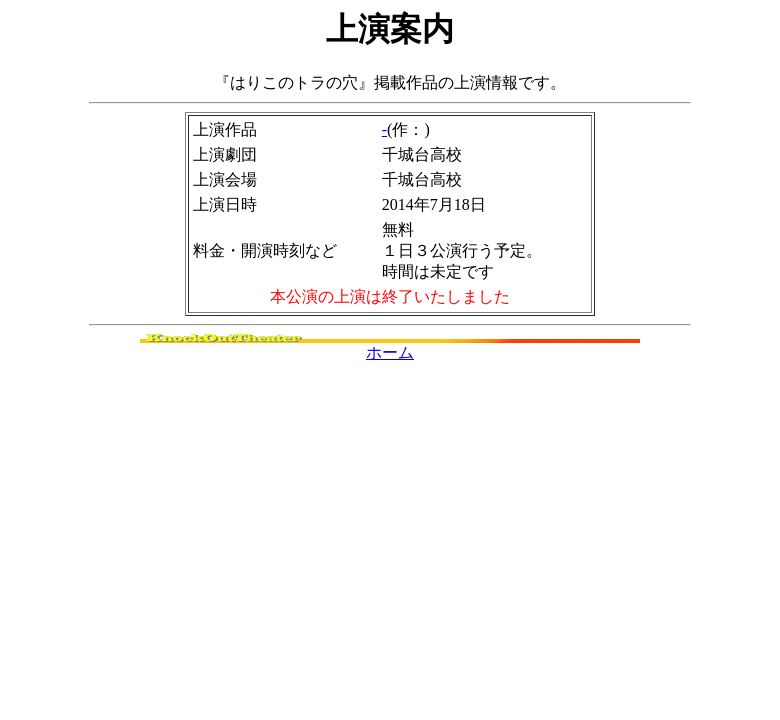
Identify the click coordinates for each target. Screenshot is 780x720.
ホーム (390, 352)
